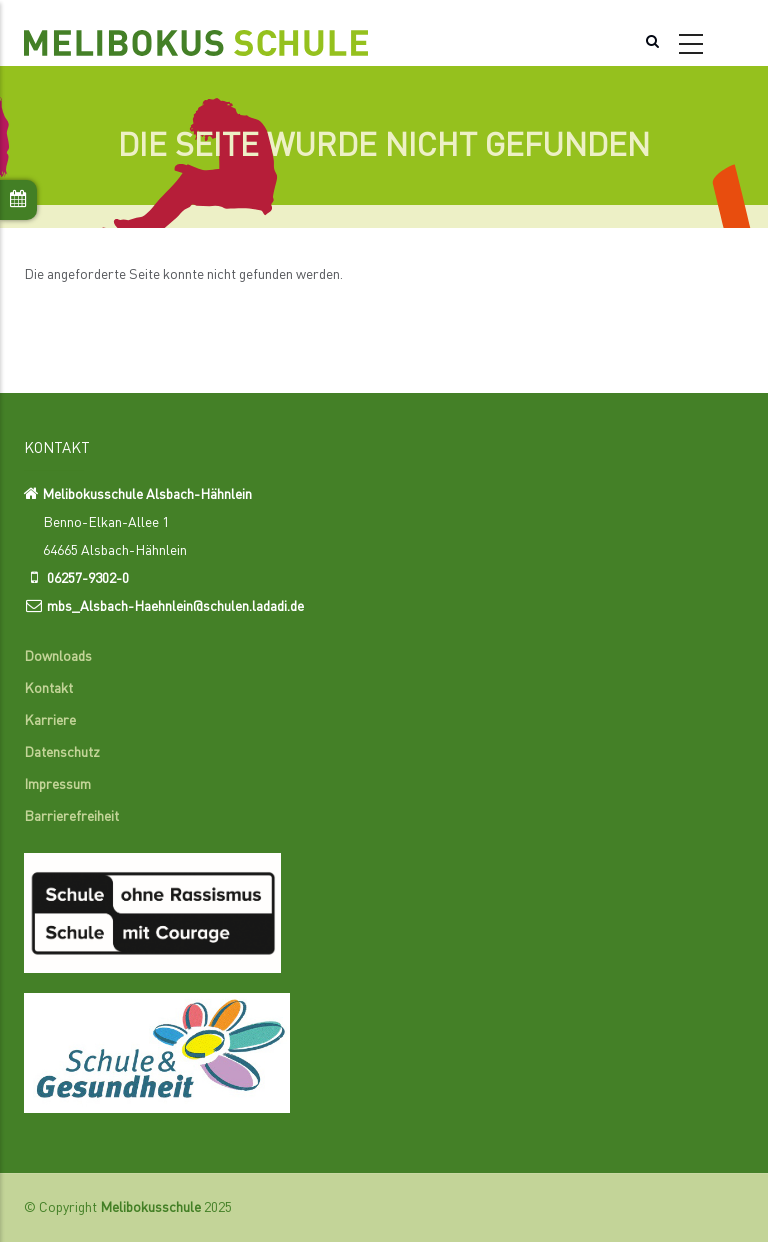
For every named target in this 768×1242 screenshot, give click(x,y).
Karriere (50, 721)
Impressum (57, 785)
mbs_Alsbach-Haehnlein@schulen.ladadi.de (175, 607)
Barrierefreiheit (71, 817)
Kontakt (48, 689)
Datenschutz (62, 753)
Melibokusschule (150, 1208)
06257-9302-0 (88, 579)
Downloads (58, 657)
